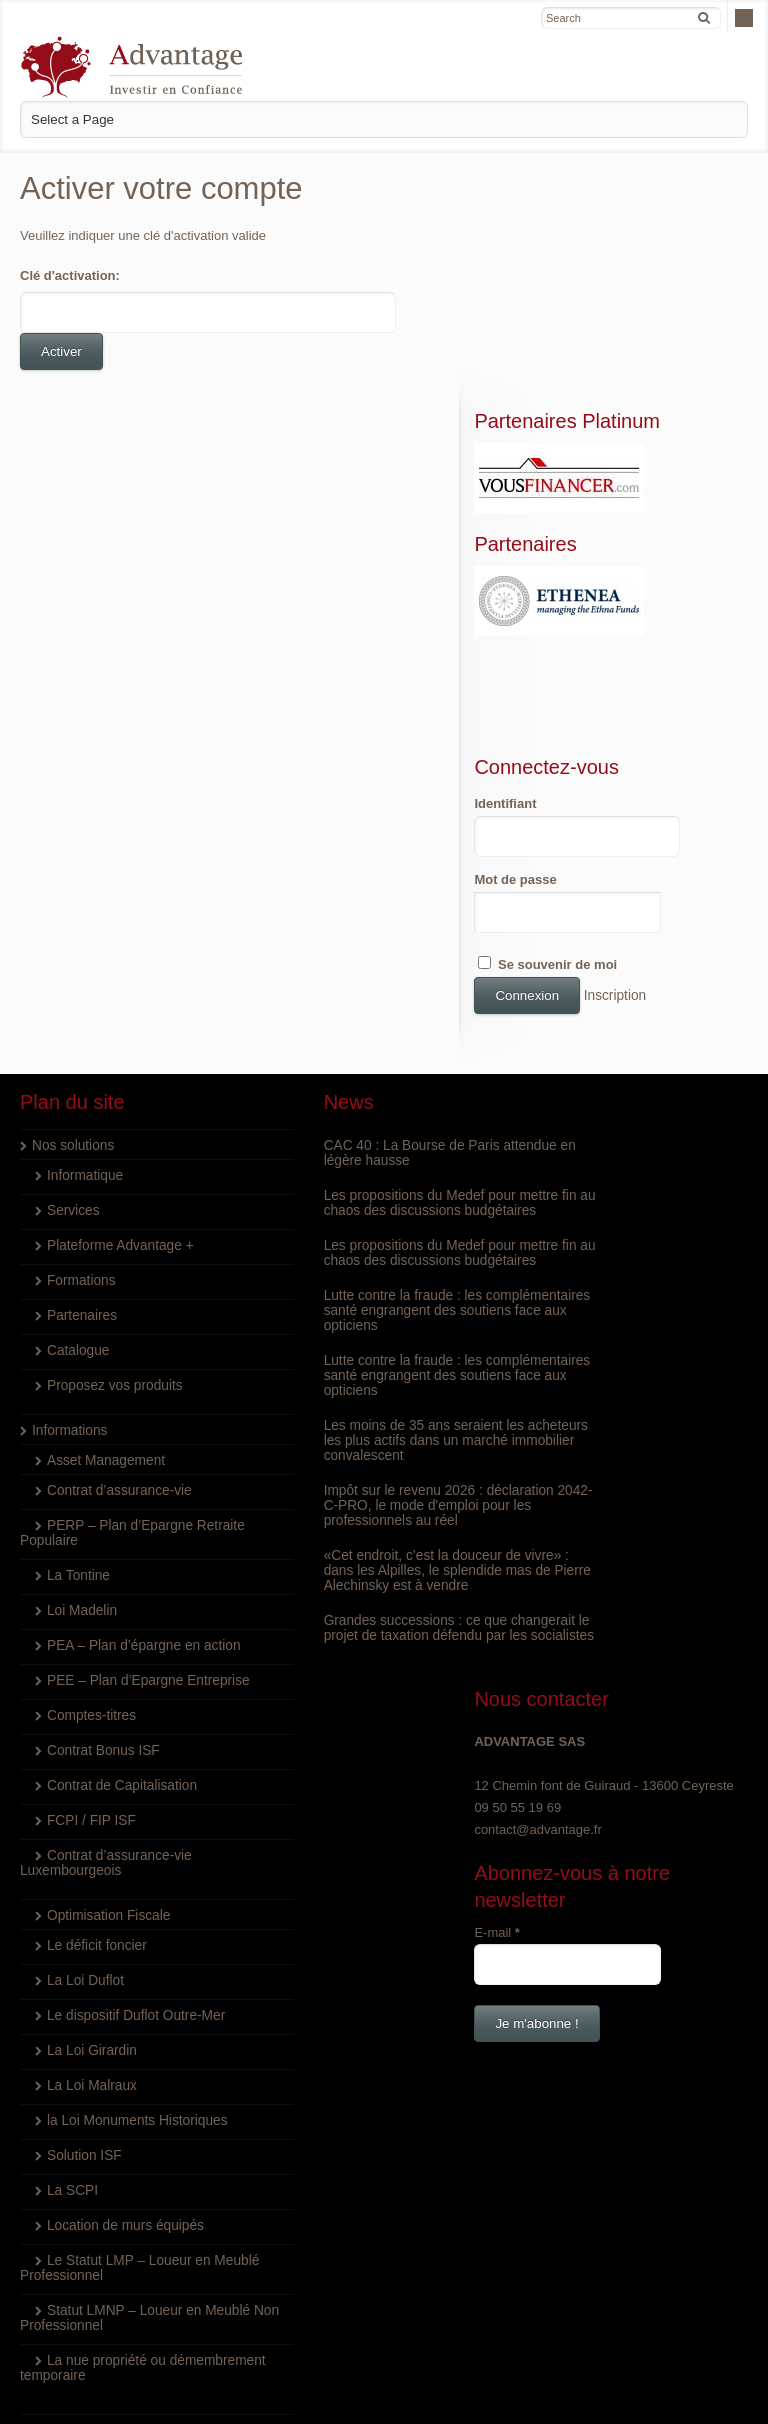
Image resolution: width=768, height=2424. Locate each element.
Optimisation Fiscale (105, 1752)
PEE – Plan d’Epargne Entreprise (143, 1517)
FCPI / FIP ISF (89, 1657)
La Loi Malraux (89, 1922)
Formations (79, 1117)
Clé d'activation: (70, 275)
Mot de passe (567, 716)
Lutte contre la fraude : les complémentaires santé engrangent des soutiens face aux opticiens (374, 1177)
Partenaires (80, 1152)
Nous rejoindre (74, 2267)
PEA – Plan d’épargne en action (139, 1482)
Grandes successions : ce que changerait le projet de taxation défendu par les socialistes (361, 1502)
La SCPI (71, 2027)
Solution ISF (82, 1992)
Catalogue (76, 1187)
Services (72, 1047)
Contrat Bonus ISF (100, 1587)
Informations (68, 1267)
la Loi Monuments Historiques (132, 1957)
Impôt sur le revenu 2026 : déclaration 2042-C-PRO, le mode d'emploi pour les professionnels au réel (381, 1372)
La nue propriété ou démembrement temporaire (98, 2205)
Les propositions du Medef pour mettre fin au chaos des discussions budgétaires (375, 1047)
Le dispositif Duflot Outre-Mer (131, 1852)
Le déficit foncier (94, 1782)
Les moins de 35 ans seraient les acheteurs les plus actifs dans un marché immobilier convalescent (367, 1307)
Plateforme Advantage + (116, 1082)
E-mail (549, 1193)
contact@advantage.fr (589, 1091)
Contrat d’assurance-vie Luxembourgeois (102, 1700)
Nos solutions (71, 982)
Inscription (664, 832)
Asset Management (103, 1297)
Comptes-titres (89, 1552)
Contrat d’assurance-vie (115, 1327)
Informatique (83, 1012)
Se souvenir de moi (599, 801)
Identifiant (557, 640)
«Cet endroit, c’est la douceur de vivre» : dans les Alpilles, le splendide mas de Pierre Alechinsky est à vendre (382, 1437)
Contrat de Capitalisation (118, 1622)
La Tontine (77, 1412)
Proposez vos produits (111, 1222)
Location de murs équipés (121, 2062)
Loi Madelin (80, 1447)
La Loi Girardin (89, 1887)
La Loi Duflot (83, 1817)
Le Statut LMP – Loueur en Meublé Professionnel (111, 2105)
